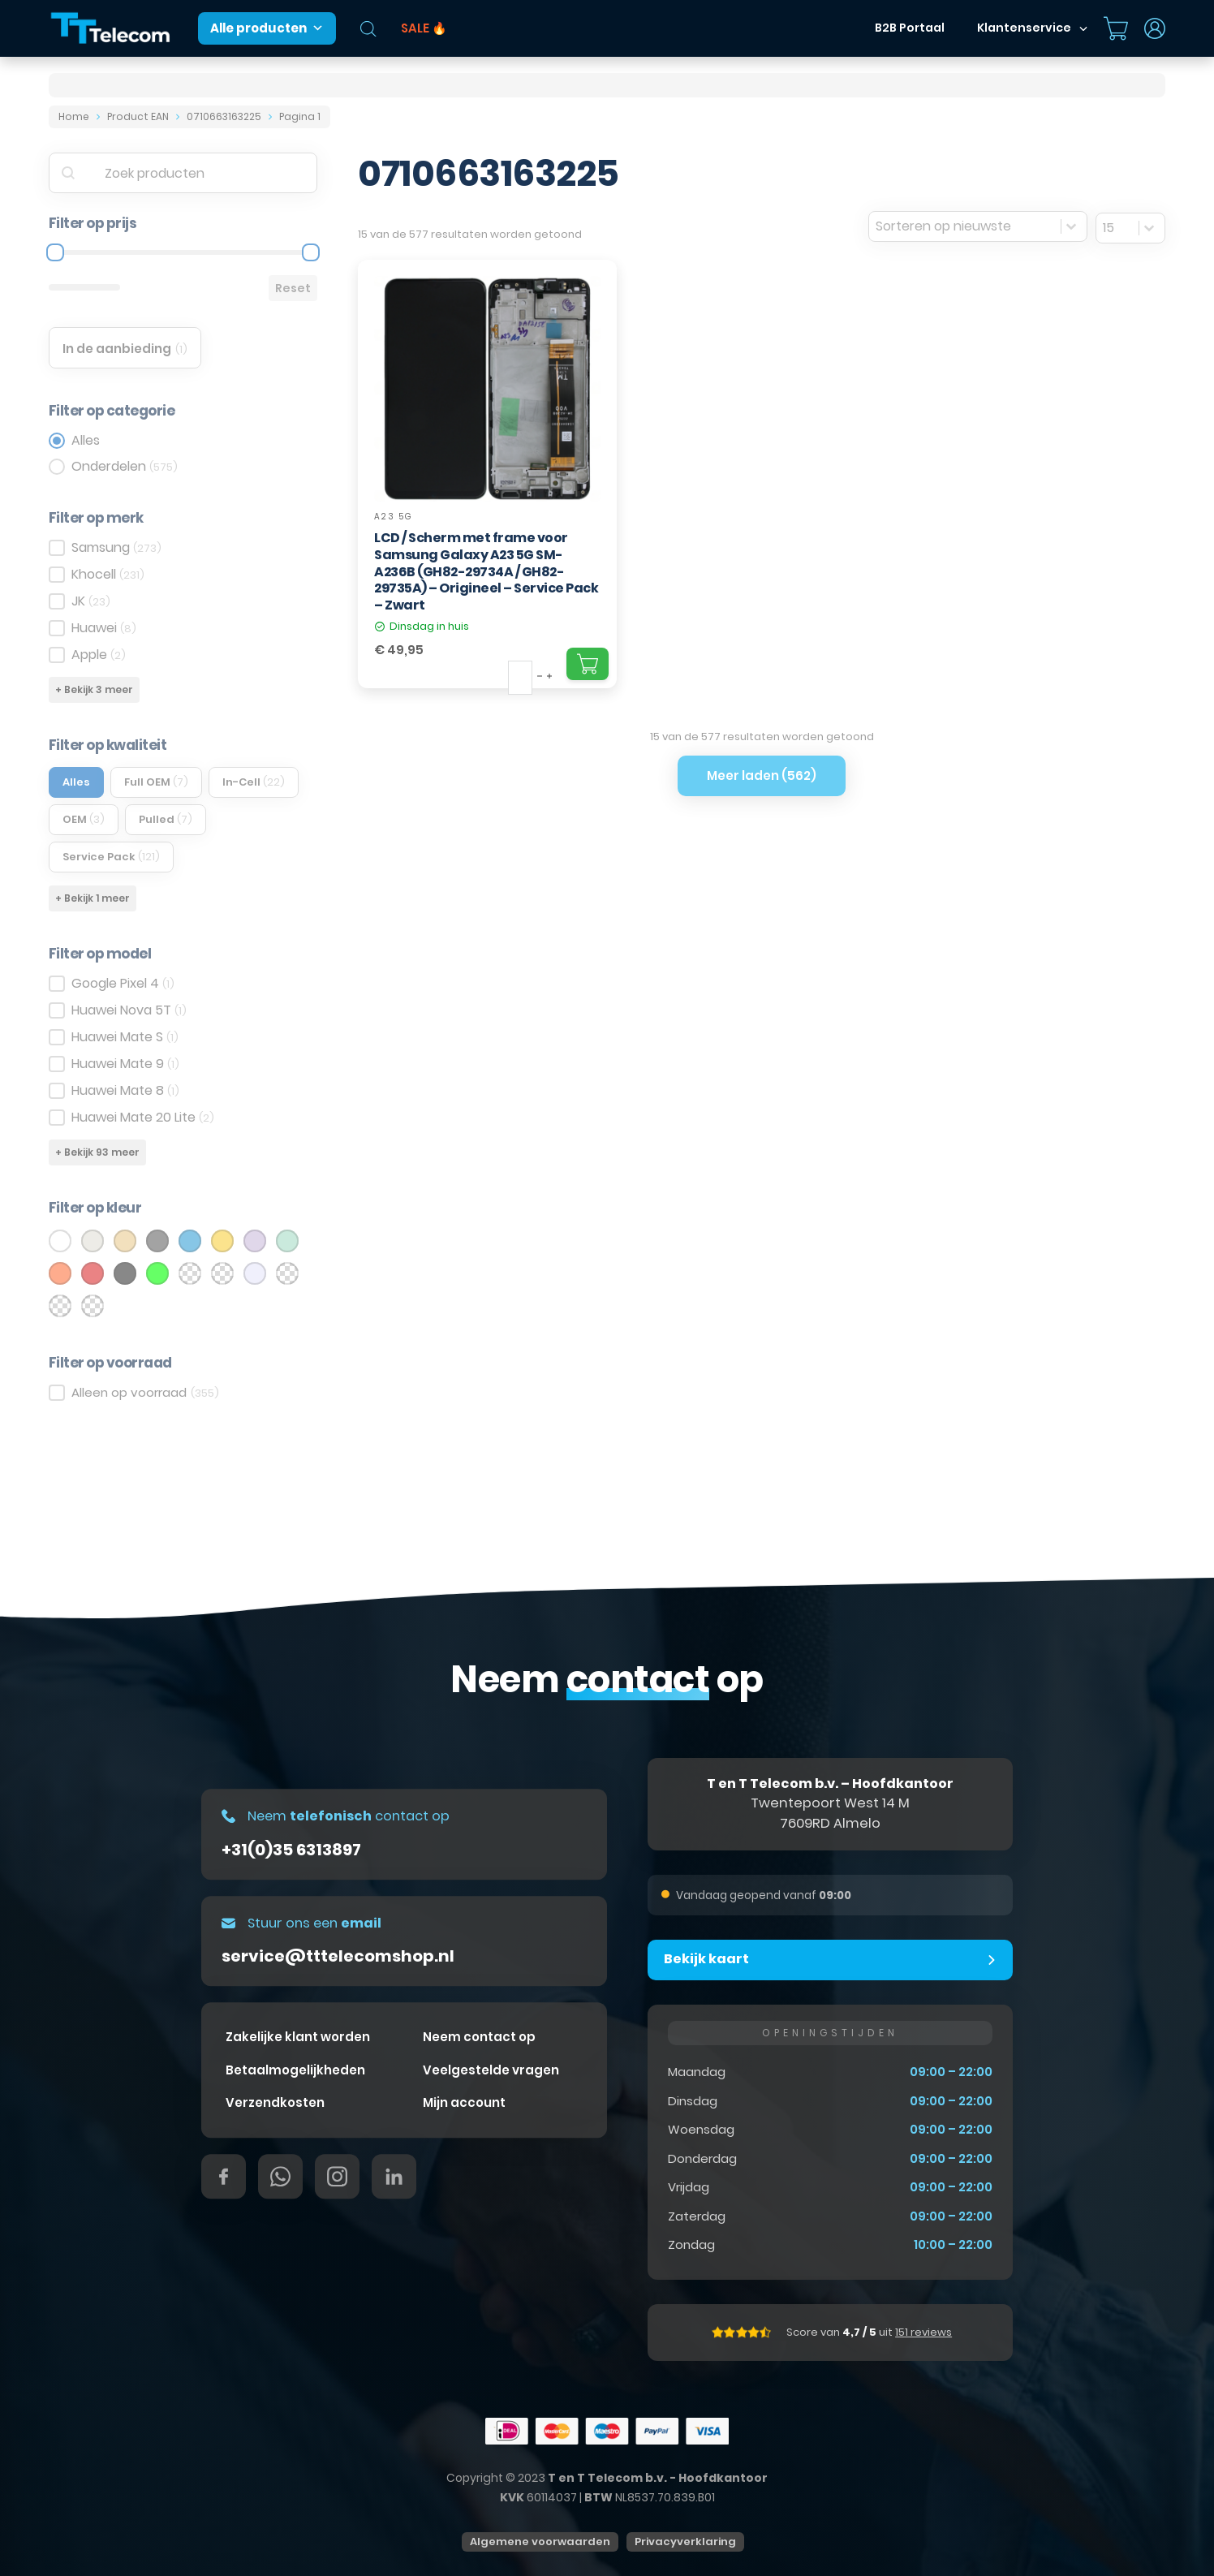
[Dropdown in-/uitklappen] (1083, 28)
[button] (830, 1960)
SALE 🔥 (424, 28)
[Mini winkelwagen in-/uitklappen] (1116, 28)
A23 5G (393, 516)
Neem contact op (479, 2037)
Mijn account (464, 2103)
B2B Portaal (910, 27)
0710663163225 (224, 116)
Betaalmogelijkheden (295, 2070)
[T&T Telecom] (111, 29)
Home (73, 116)
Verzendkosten (275, 2103)
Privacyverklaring (685, 2541)
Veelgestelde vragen (491, 2070)
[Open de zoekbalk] (368, 29)
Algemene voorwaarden (540, 2541)
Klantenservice (1024, 27)
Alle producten (267, 28)
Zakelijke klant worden (298, 2037)
